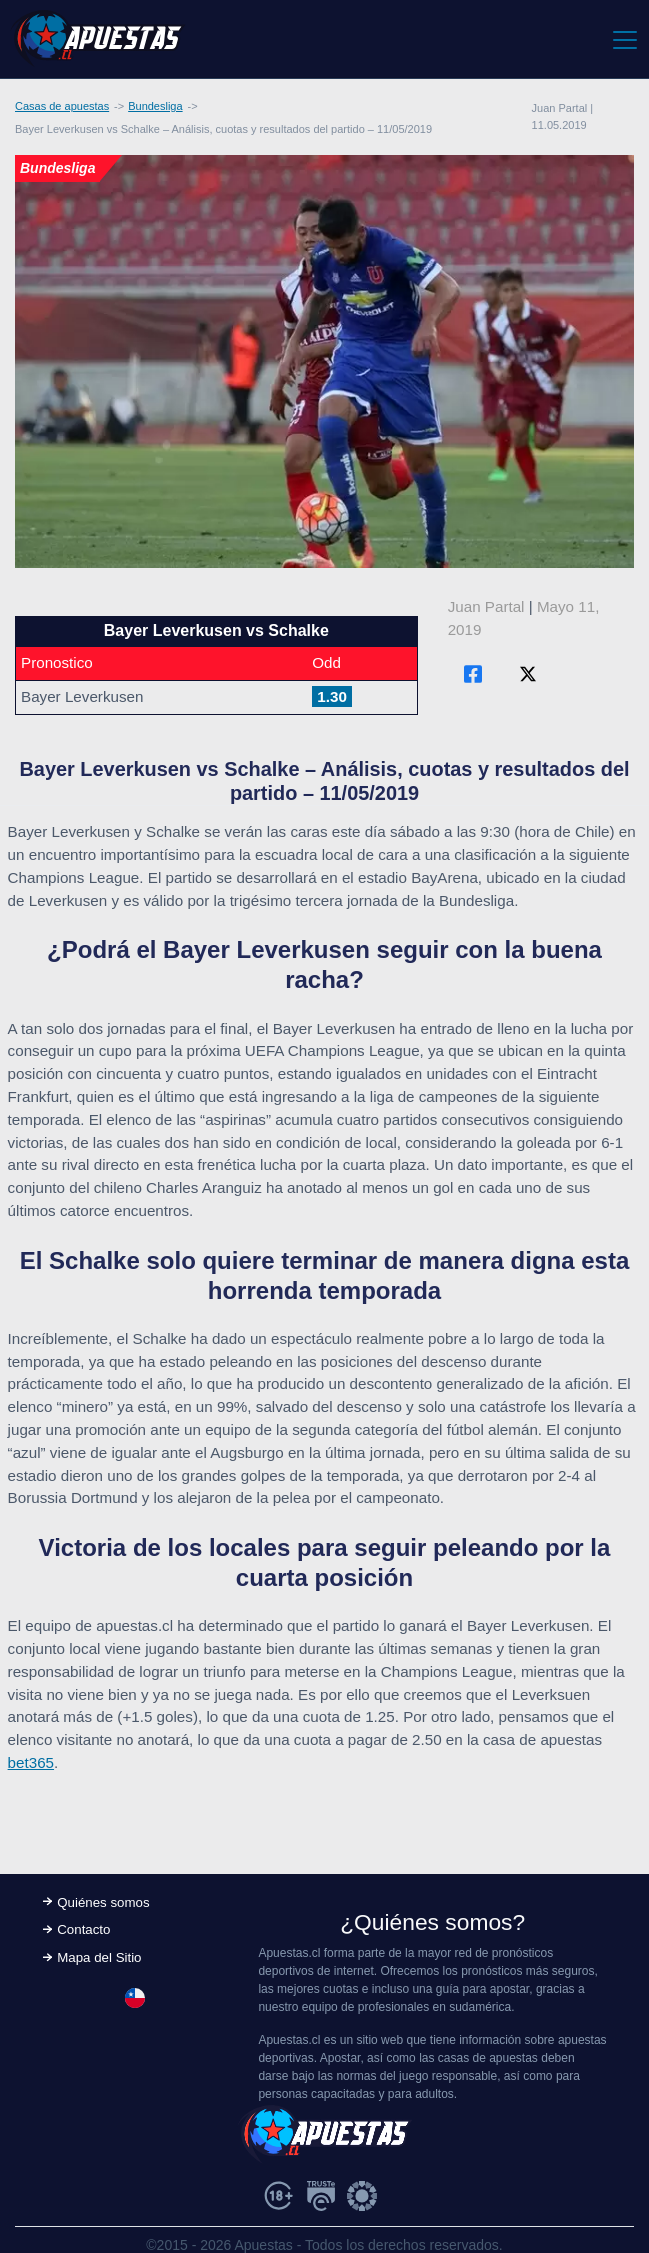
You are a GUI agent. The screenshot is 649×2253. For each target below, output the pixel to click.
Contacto (83, 1929)
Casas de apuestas (62, 106)
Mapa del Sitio (99, 1957)
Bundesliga (155, 106)
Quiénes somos (103, 1902)
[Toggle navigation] (623, 39)
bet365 (31, 1762)
